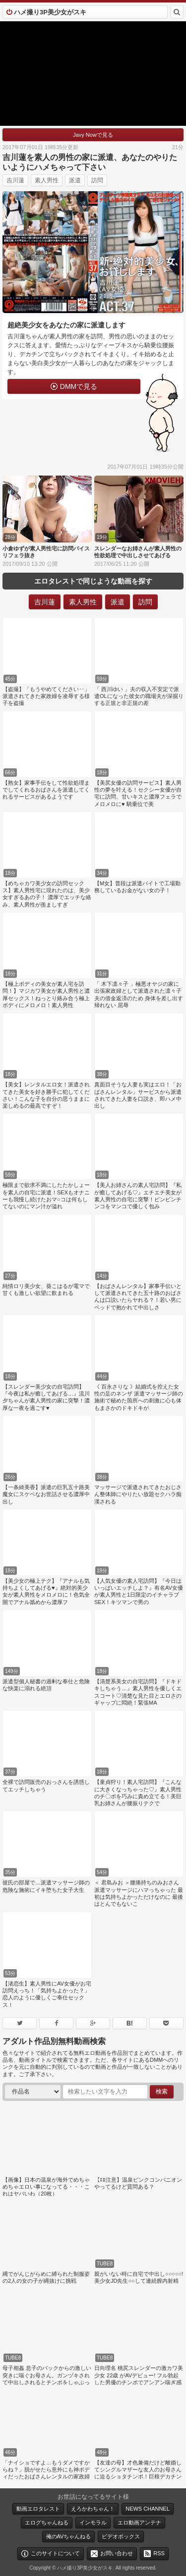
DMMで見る (78, 386)
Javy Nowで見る (93, 135)
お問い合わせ (116, 2553)
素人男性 (47, 180)
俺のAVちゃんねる (68, 2536)
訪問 (97, 180)
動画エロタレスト (38, 2509)
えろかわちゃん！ (93, 2509)
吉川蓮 (15, 180)
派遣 (75, 180)
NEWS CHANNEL (147, 2509)
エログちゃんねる (46, 2522)
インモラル (93, 2522)
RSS (159, 2553)
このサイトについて (55, 2553)
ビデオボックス (121, 2536)
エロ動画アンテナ (139, 2522)
